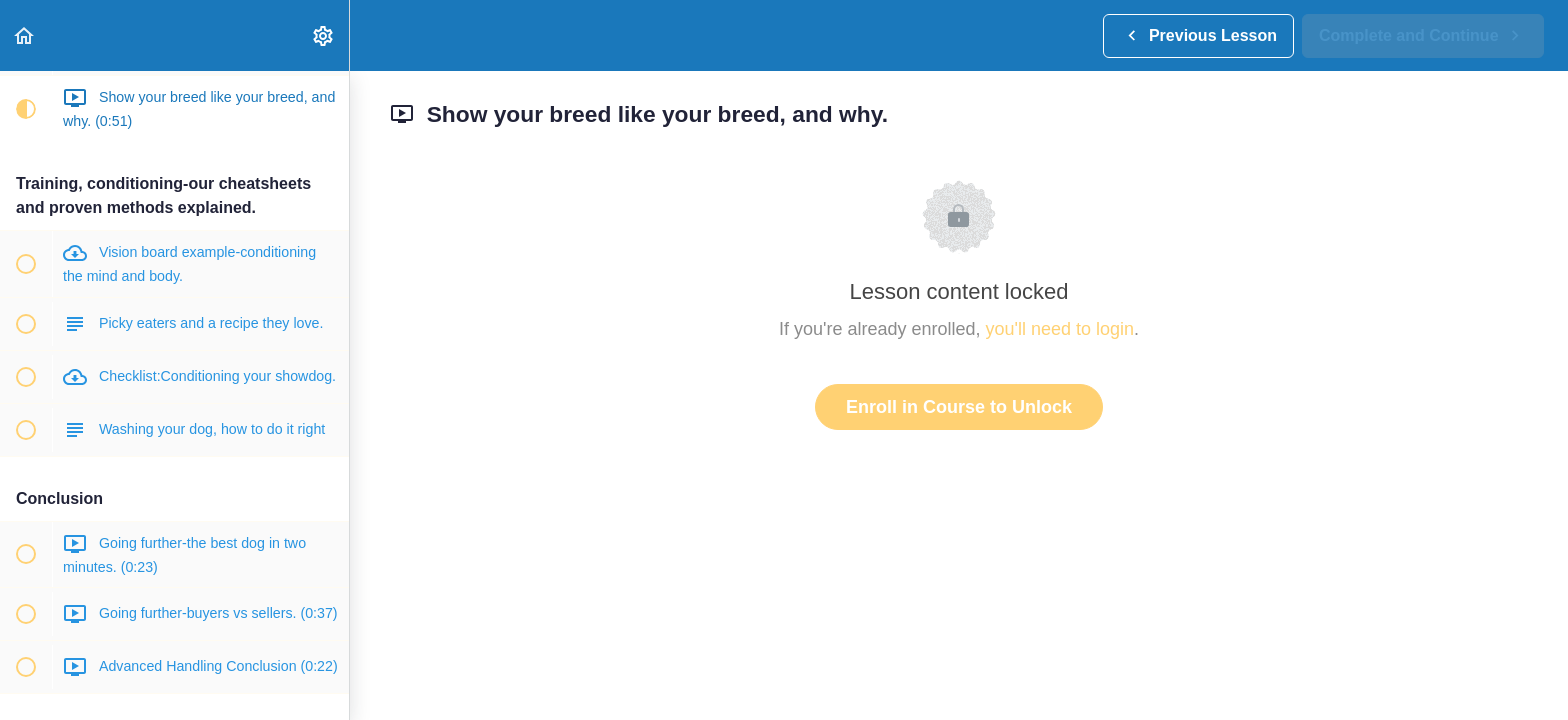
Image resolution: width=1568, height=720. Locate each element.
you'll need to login (1060, 329)
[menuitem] (324, 35)
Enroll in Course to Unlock (959, 407)
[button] (25, 35)
